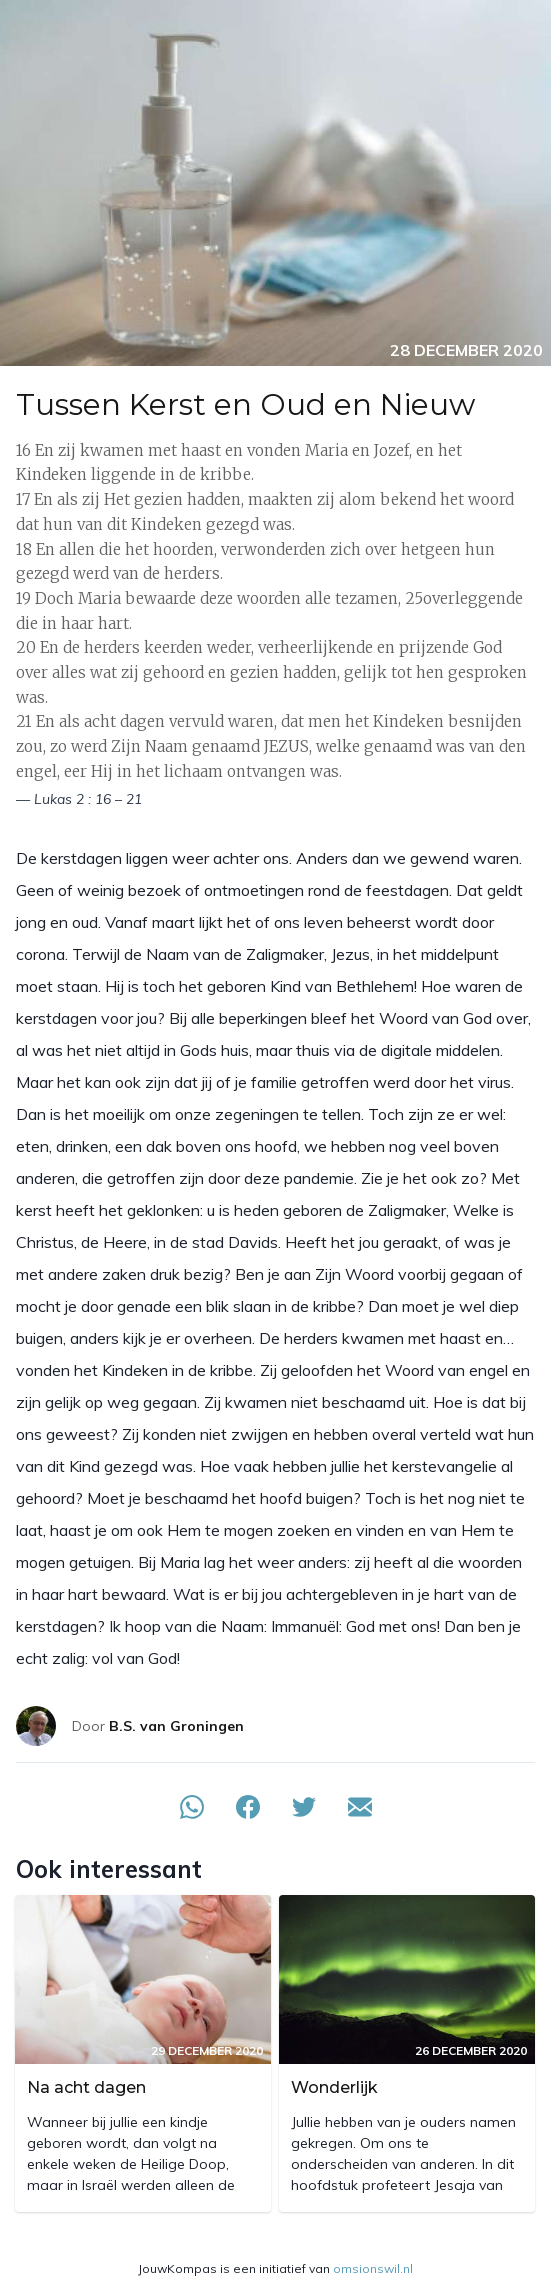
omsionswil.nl (373, 2268)
